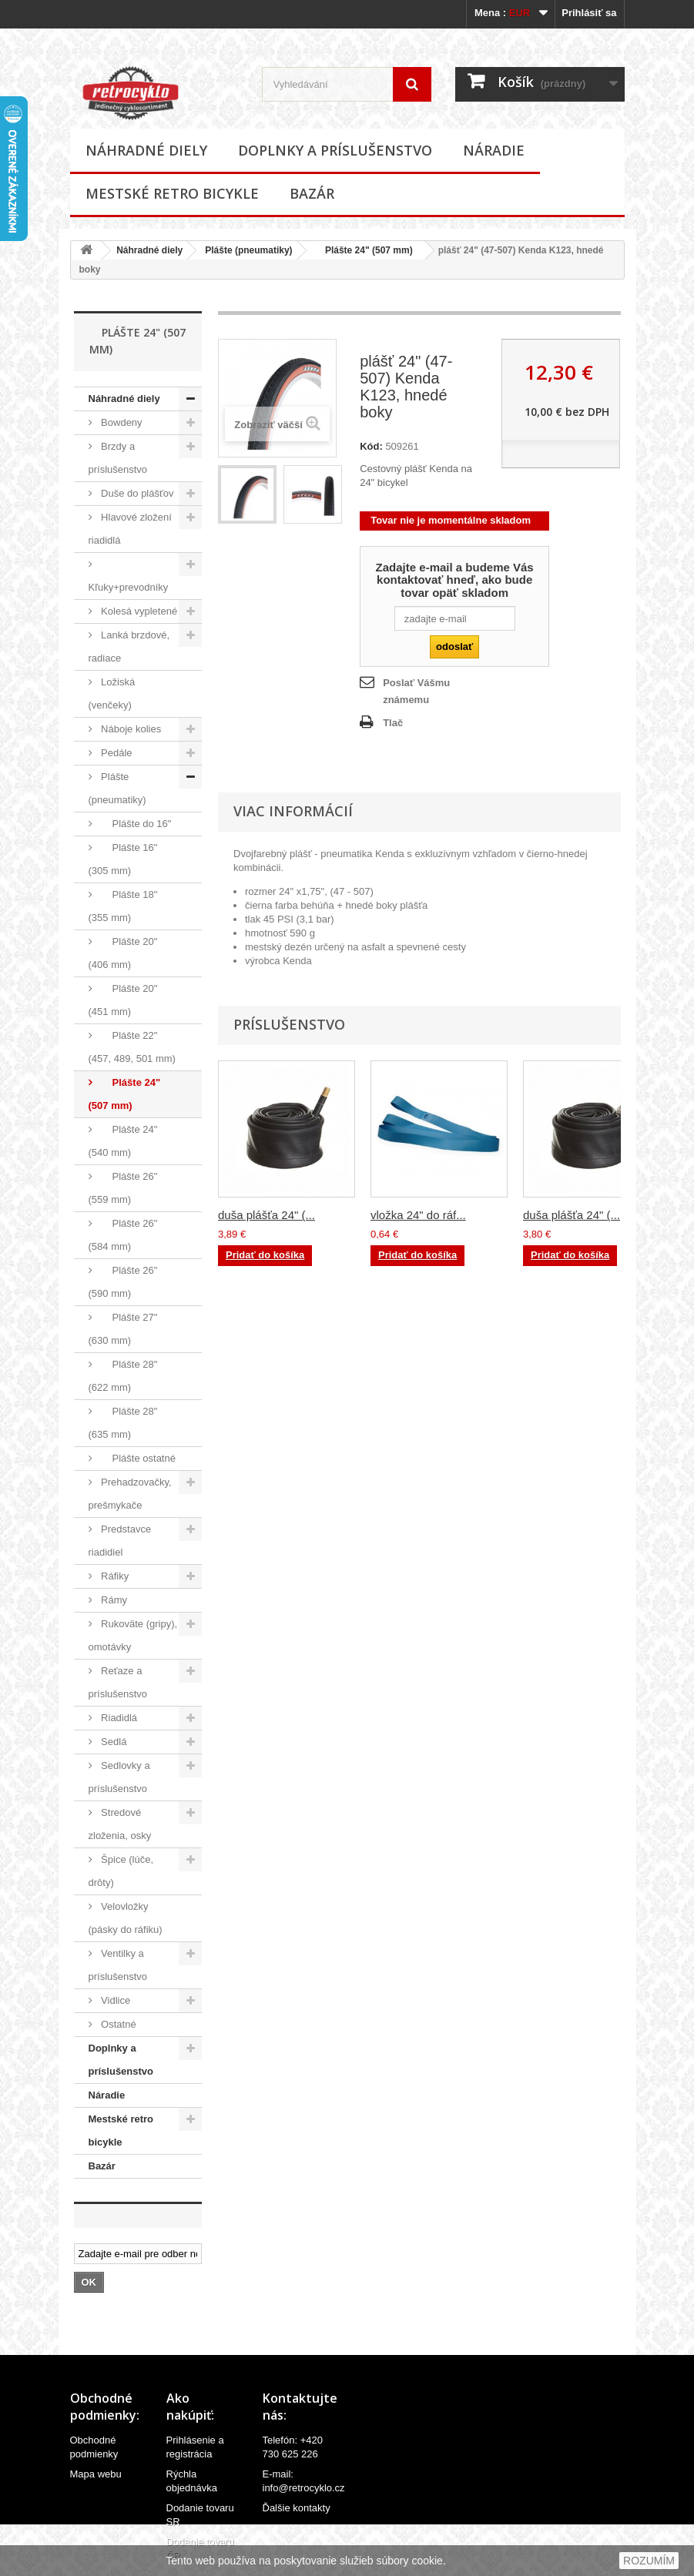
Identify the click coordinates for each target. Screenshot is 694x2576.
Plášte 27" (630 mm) (123, 1328)
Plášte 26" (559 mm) (123, 1188)
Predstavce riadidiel (120, 1540)
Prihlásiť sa (589, 12)
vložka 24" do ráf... (418, 1214)
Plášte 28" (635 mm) (123, 1422)
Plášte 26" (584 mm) (123, 1235)
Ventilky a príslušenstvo (118, 1965)
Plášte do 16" (135, 823)
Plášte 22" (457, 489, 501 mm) (132, 1047)
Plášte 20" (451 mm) (123, 1000)
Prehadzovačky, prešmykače (130, 1493)
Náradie (494, 150)
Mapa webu (96, 2474)
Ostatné (117, 2024)
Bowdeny (120, 422)
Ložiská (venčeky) (112, 693)
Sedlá (113, 1741)
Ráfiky (114, 1576)
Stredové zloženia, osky (120, 1824)
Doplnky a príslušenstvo (335, 150)
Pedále (115, 753)
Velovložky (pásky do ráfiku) (126, 1918)
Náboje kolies (130, 729)
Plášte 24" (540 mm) (123, 1141)
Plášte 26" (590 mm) (123, 1282)
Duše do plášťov (136, 493)
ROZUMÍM (649, 2560)
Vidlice (115, 2000)
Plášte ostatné (137, 1458)
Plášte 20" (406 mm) (123, 953)
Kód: (371, 446)
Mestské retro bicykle (172, 193)
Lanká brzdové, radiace (129, 646)
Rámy (113, 1600)
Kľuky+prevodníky (129, 587)
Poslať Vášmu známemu (416, 691)
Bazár (312, 193)
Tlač (393, 723)
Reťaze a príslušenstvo (118, 1682)
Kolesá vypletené (138, 611)
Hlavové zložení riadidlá (130, 528)
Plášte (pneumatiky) (248, 250)
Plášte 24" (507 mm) (364, 250)
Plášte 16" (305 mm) (123, 859)
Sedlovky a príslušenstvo (119, 1777)
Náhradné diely (146, 150)
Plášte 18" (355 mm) (123, 906)
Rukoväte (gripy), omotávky (133, 1635)
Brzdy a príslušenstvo (118, 457)
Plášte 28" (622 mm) (123, 1375)
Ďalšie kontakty (296, 2508)
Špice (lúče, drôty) (121, 1871)
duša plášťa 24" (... (266, 1214)
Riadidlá (118, 1717)
